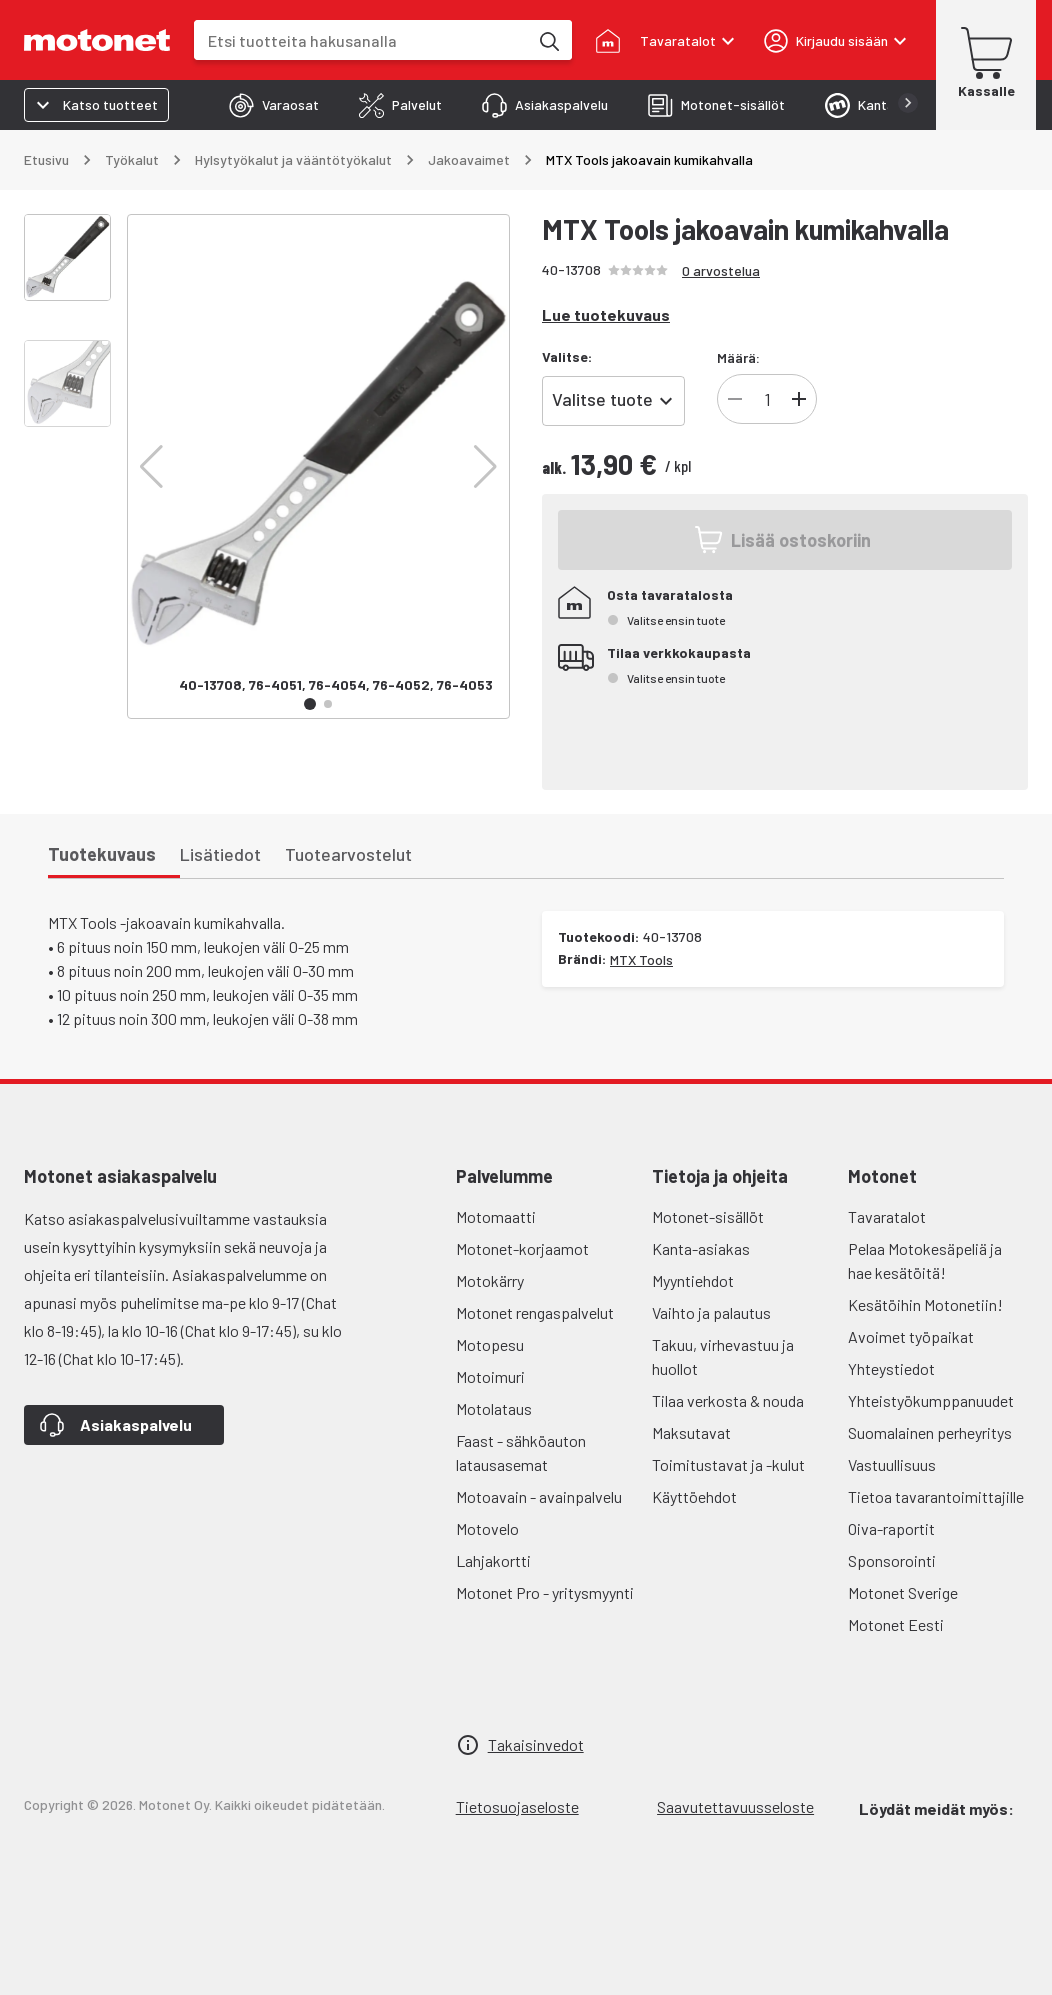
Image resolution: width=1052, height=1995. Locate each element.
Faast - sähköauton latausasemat (521, 1452)
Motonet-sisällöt (708, 1216)
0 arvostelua (721, 270)
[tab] (274, 105)
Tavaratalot (887, 1216)
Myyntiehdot (693, 1280)
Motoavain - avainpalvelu (539, 1496)
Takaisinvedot (536, 1744)
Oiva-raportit (891, 1528)
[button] (151, 467)
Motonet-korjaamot (522, 1248)
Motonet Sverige (903, 1592)
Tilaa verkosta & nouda (728, 1400)
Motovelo (487, 1528)
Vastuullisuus (892, 1464)
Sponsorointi (892, 1560)
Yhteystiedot (891, 1368)
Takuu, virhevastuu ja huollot (723, 1356)
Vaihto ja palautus (711, 1312)
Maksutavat (691, 1432)
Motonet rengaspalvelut (535, 1312)
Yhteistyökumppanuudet (931, 1400)
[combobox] (361, 40)
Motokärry (490, 1280)
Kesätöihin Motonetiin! (925, 1304)
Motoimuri (490, 1376)
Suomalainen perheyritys (930, 1432)
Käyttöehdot (694, 1496)
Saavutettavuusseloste (735, 1806)
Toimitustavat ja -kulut (728, 1464)
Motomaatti (496, 1216)
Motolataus (494, 1408)
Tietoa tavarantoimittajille (936, 1496)
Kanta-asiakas (701, 1248)
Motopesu (490, 1344)
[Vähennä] (735, 399)
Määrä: (738, 357)
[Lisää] (799, 399)
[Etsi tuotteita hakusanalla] (548, 40)
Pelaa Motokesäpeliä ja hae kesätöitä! (925, 1260)
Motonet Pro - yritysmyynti (545, 1592)
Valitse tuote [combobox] (602, 399)
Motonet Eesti (896, 1624)
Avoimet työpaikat (911, 1336)
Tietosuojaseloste (517, 1806)
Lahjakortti (493, 1560)
